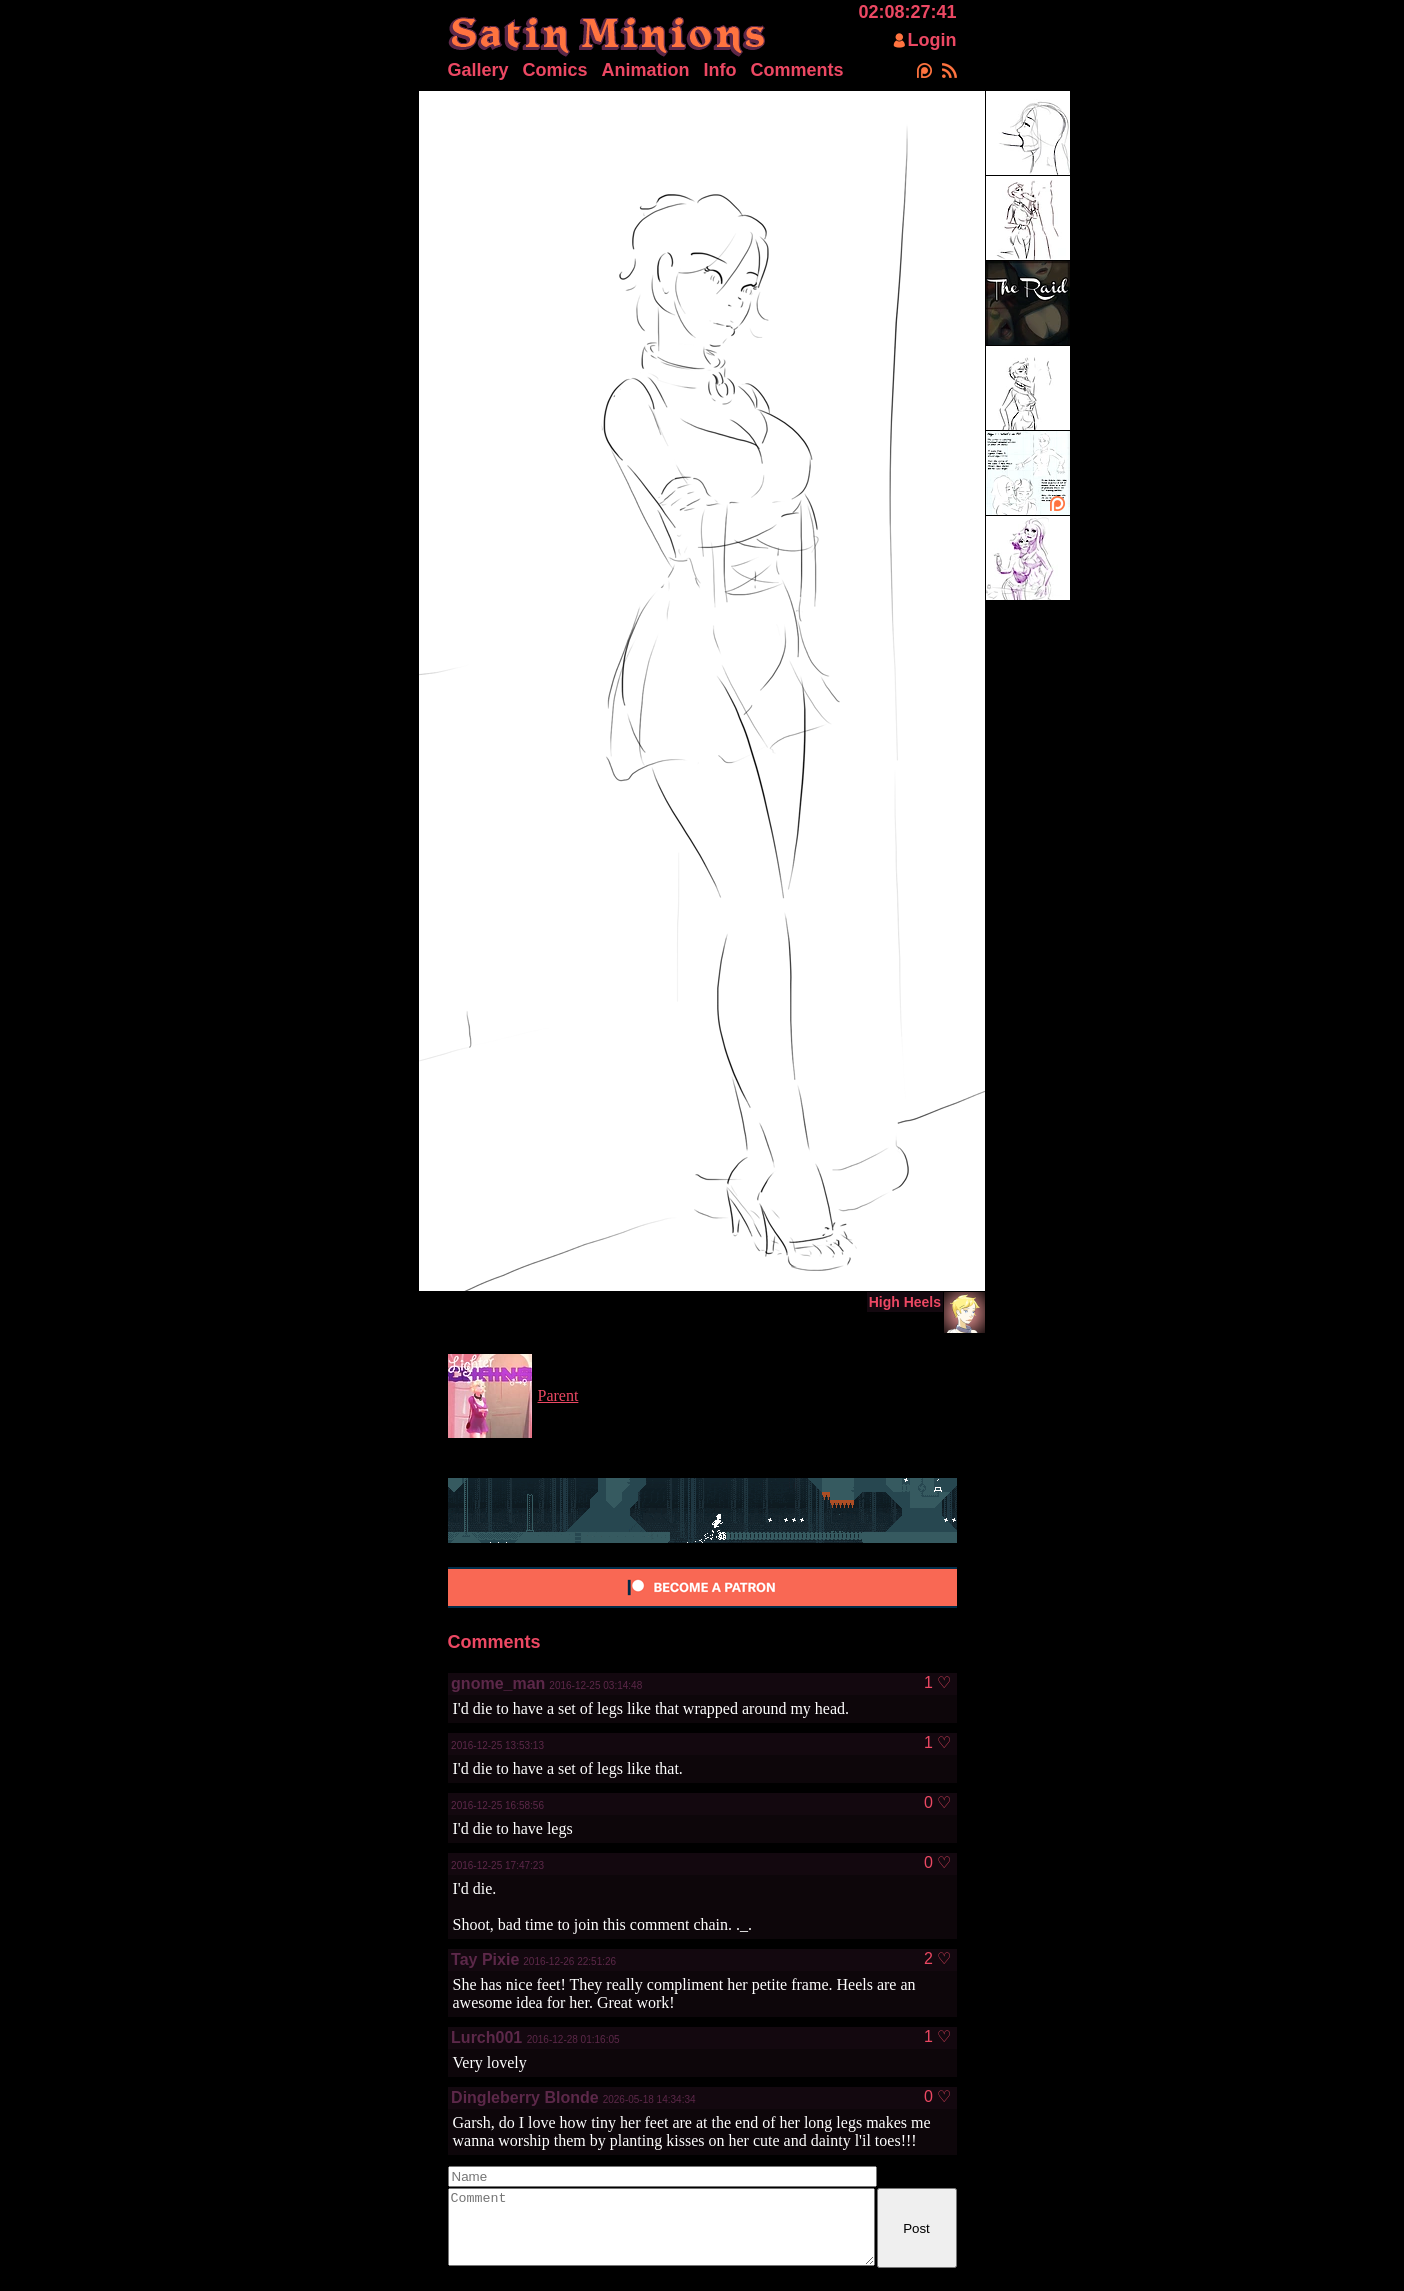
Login (932, 40)
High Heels (905, 1302)
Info (720, 70)
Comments (797, 70)
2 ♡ (937, 1959)
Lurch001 (489, 2037)
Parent (558, 1395)
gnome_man (498, 1683)
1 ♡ (937, 1683)
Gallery (478, 70)
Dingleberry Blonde (525, 2097)
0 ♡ (937, 1803)
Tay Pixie (485, 1959)
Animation (646, 70)
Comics (555, 70)
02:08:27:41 (907, 12)
